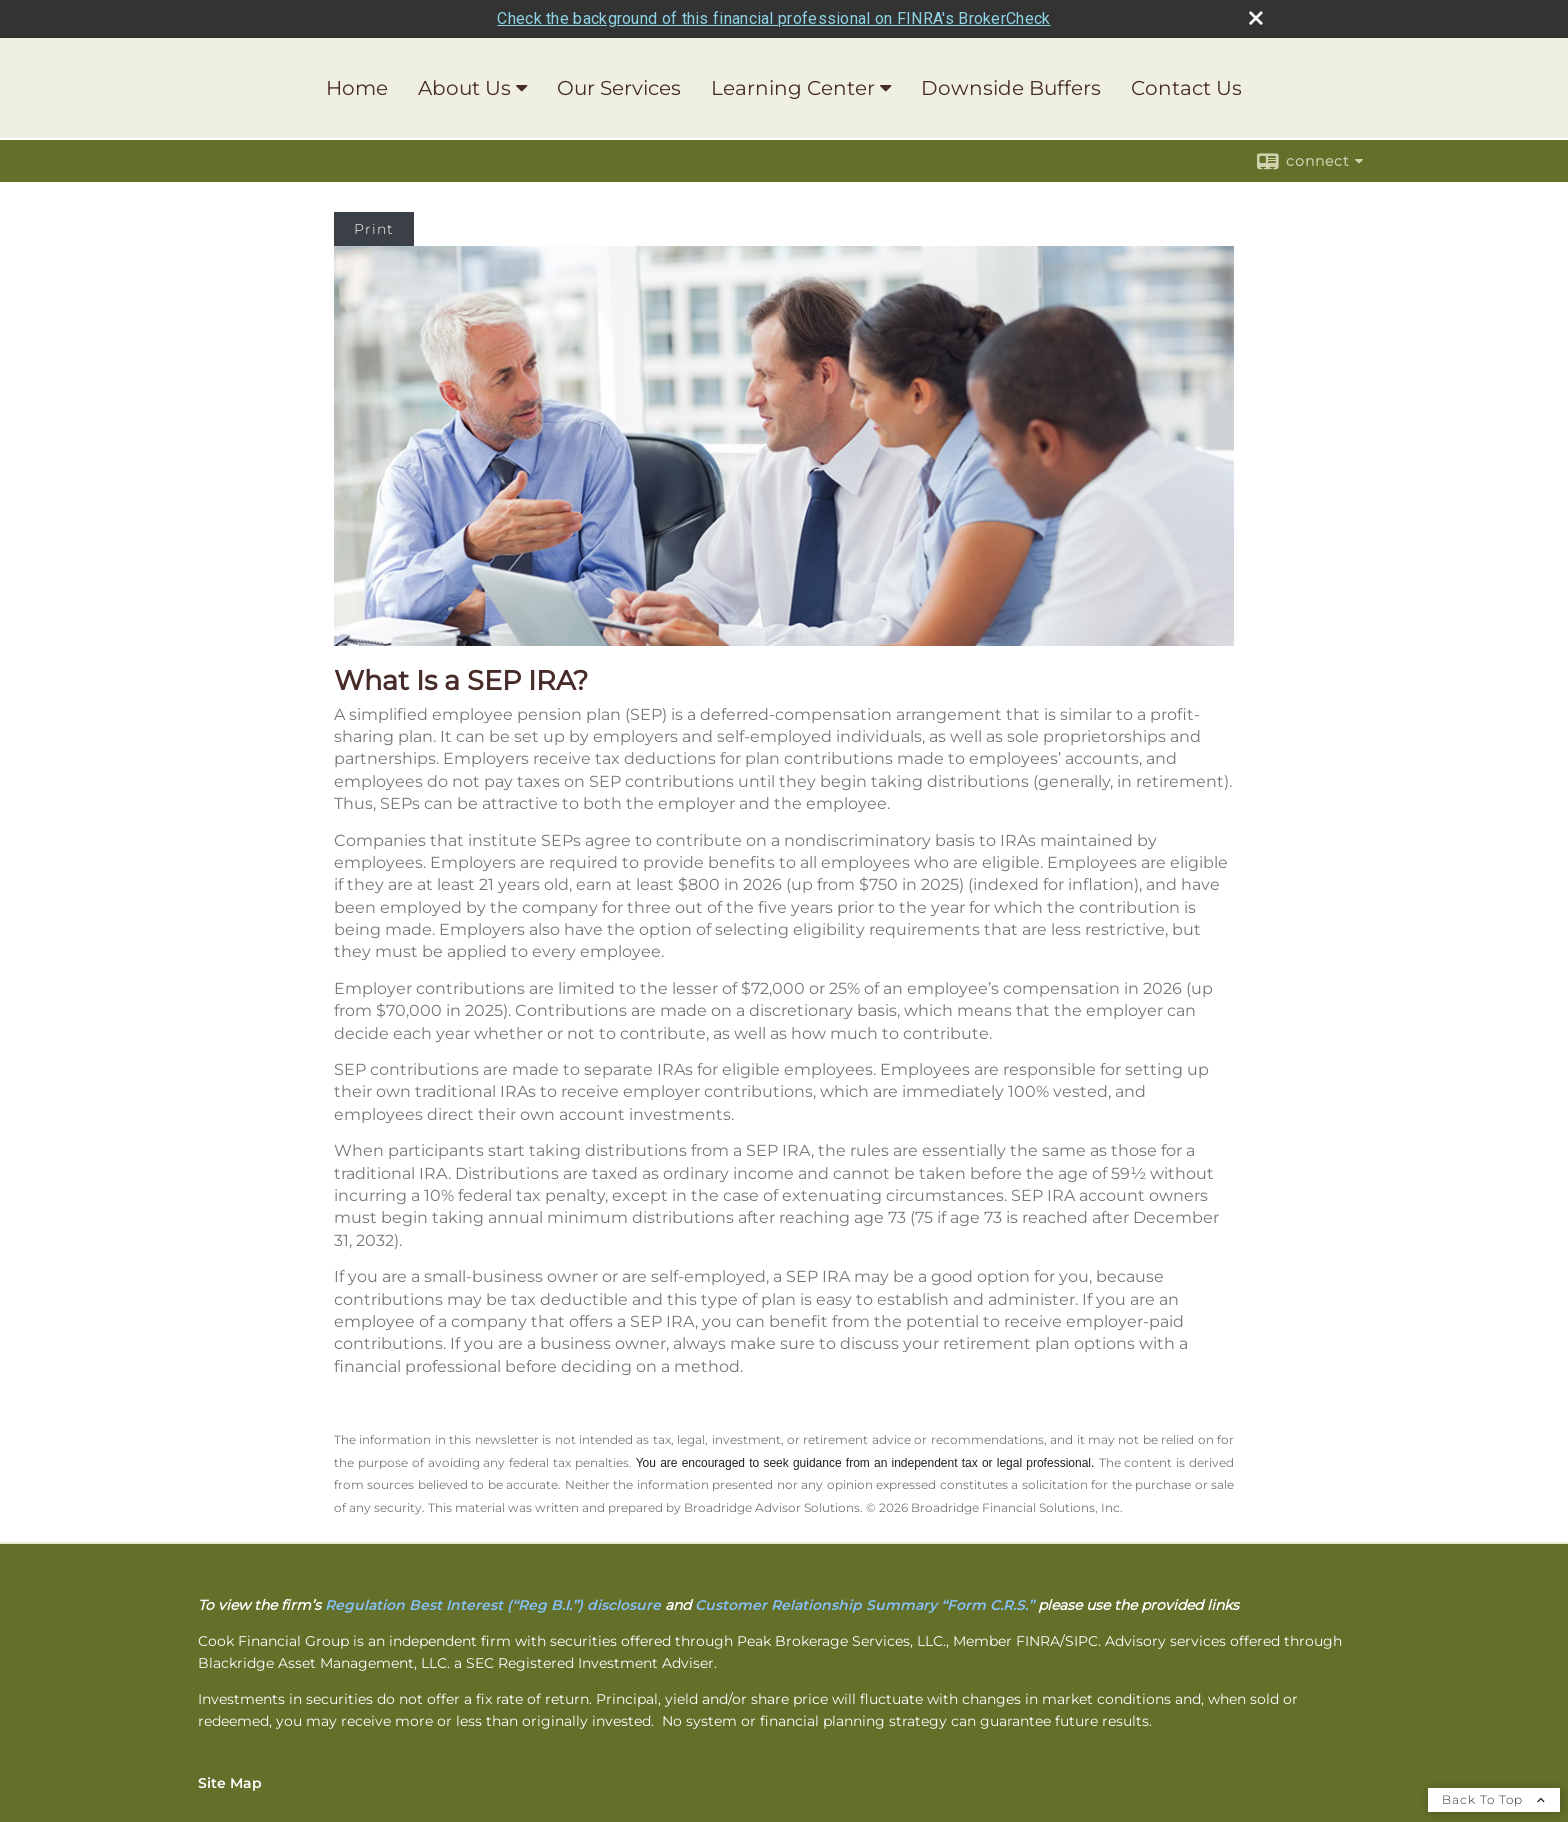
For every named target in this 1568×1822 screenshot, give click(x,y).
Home (357, 88)
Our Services (619, 88)
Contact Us (1186, 88)
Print (374, 229)
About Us (464, 88)
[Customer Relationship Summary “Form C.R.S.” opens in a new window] (864, 1605)
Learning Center (793, 88)
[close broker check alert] (1256, 18)
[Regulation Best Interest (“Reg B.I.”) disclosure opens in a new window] (493, 1605)
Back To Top (1494, 1799)
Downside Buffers (1011, 88)
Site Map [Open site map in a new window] (230, 1783)
